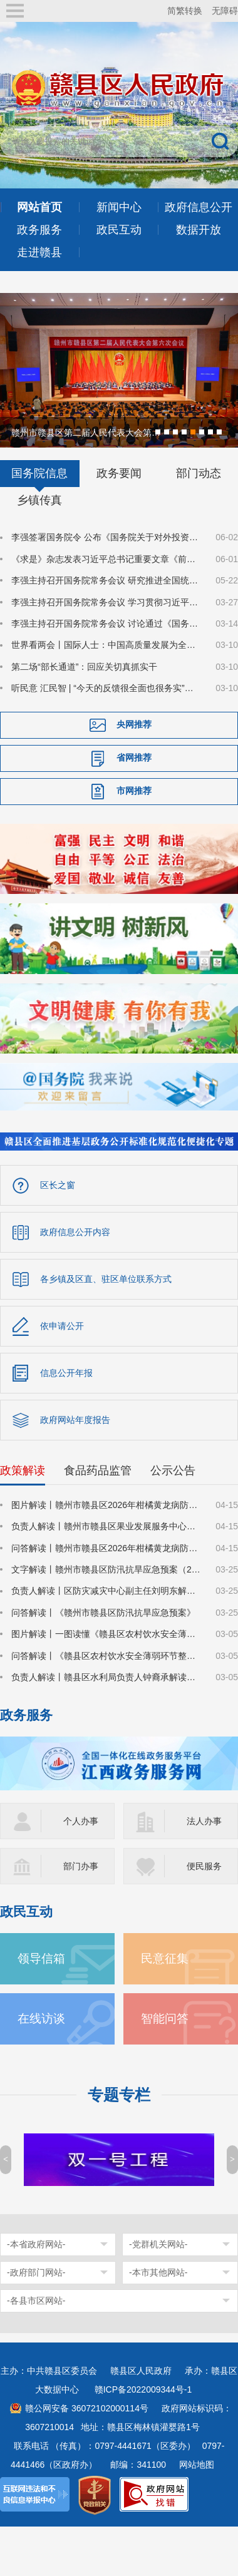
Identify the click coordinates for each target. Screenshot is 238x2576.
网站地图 (196, 2463)
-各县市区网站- (36, 2299)
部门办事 (80, 1865)
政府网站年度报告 (75, 1419)
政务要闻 (119, 472)
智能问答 (165, 2017)
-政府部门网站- (36, 2271)
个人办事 (80, 1820)
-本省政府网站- (36, 2243)
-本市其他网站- (158, 2271)
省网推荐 (134, 756)
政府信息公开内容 (75, 1231)
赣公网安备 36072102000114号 (86, 2407)
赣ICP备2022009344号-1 (143, 2388)
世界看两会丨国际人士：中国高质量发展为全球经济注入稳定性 (105, 644)
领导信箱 (41, 1957)
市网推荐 (134, 789)
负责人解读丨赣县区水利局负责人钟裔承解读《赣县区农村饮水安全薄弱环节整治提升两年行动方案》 (105, 1676)
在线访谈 (41, 2017)
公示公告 (172, 1469)
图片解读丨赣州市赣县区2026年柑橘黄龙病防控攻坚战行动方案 (105, 1504)
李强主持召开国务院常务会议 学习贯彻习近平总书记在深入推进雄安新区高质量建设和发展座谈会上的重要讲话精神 (105, 601)
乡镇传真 (39, 499)
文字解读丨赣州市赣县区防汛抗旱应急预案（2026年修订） (105, 1568)
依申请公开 (62, 1325)
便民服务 (204, 1865)
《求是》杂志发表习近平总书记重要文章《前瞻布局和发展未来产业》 (105, 558)
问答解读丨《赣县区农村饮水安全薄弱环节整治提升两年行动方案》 (105, 1655)
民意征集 (165, 1957)
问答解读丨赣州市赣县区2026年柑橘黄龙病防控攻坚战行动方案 (105, 1547)
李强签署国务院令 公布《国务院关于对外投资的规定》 (105, 536)
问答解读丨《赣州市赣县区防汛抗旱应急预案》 (103, 1611)
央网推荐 (134, 723)
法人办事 (204, 1820)
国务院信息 (39, 472)
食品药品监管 (98, 1469)
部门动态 (198, 472)
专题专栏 (119, 2093)
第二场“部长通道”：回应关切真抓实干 (84, 665)
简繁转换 (184, 11)
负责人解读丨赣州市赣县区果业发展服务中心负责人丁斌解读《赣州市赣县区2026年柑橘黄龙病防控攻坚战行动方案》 (105, 1525)
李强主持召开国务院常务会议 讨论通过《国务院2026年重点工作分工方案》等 (105, 622)
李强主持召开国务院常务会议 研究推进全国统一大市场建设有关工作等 (105, 579)
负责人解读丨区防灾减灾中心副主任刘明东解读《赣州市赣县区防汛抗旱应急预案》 (105, 1589)
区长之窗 (57, 1184)
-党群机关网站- (158, 2243)
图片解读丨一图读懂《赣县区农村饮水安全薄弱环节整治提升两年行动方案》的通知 (105, 1633)
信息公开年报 (66, 1372)
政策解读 (22, 1469)
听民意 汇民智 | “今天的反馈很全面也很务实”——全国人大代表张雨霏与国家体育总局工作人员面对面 (105, 687)
